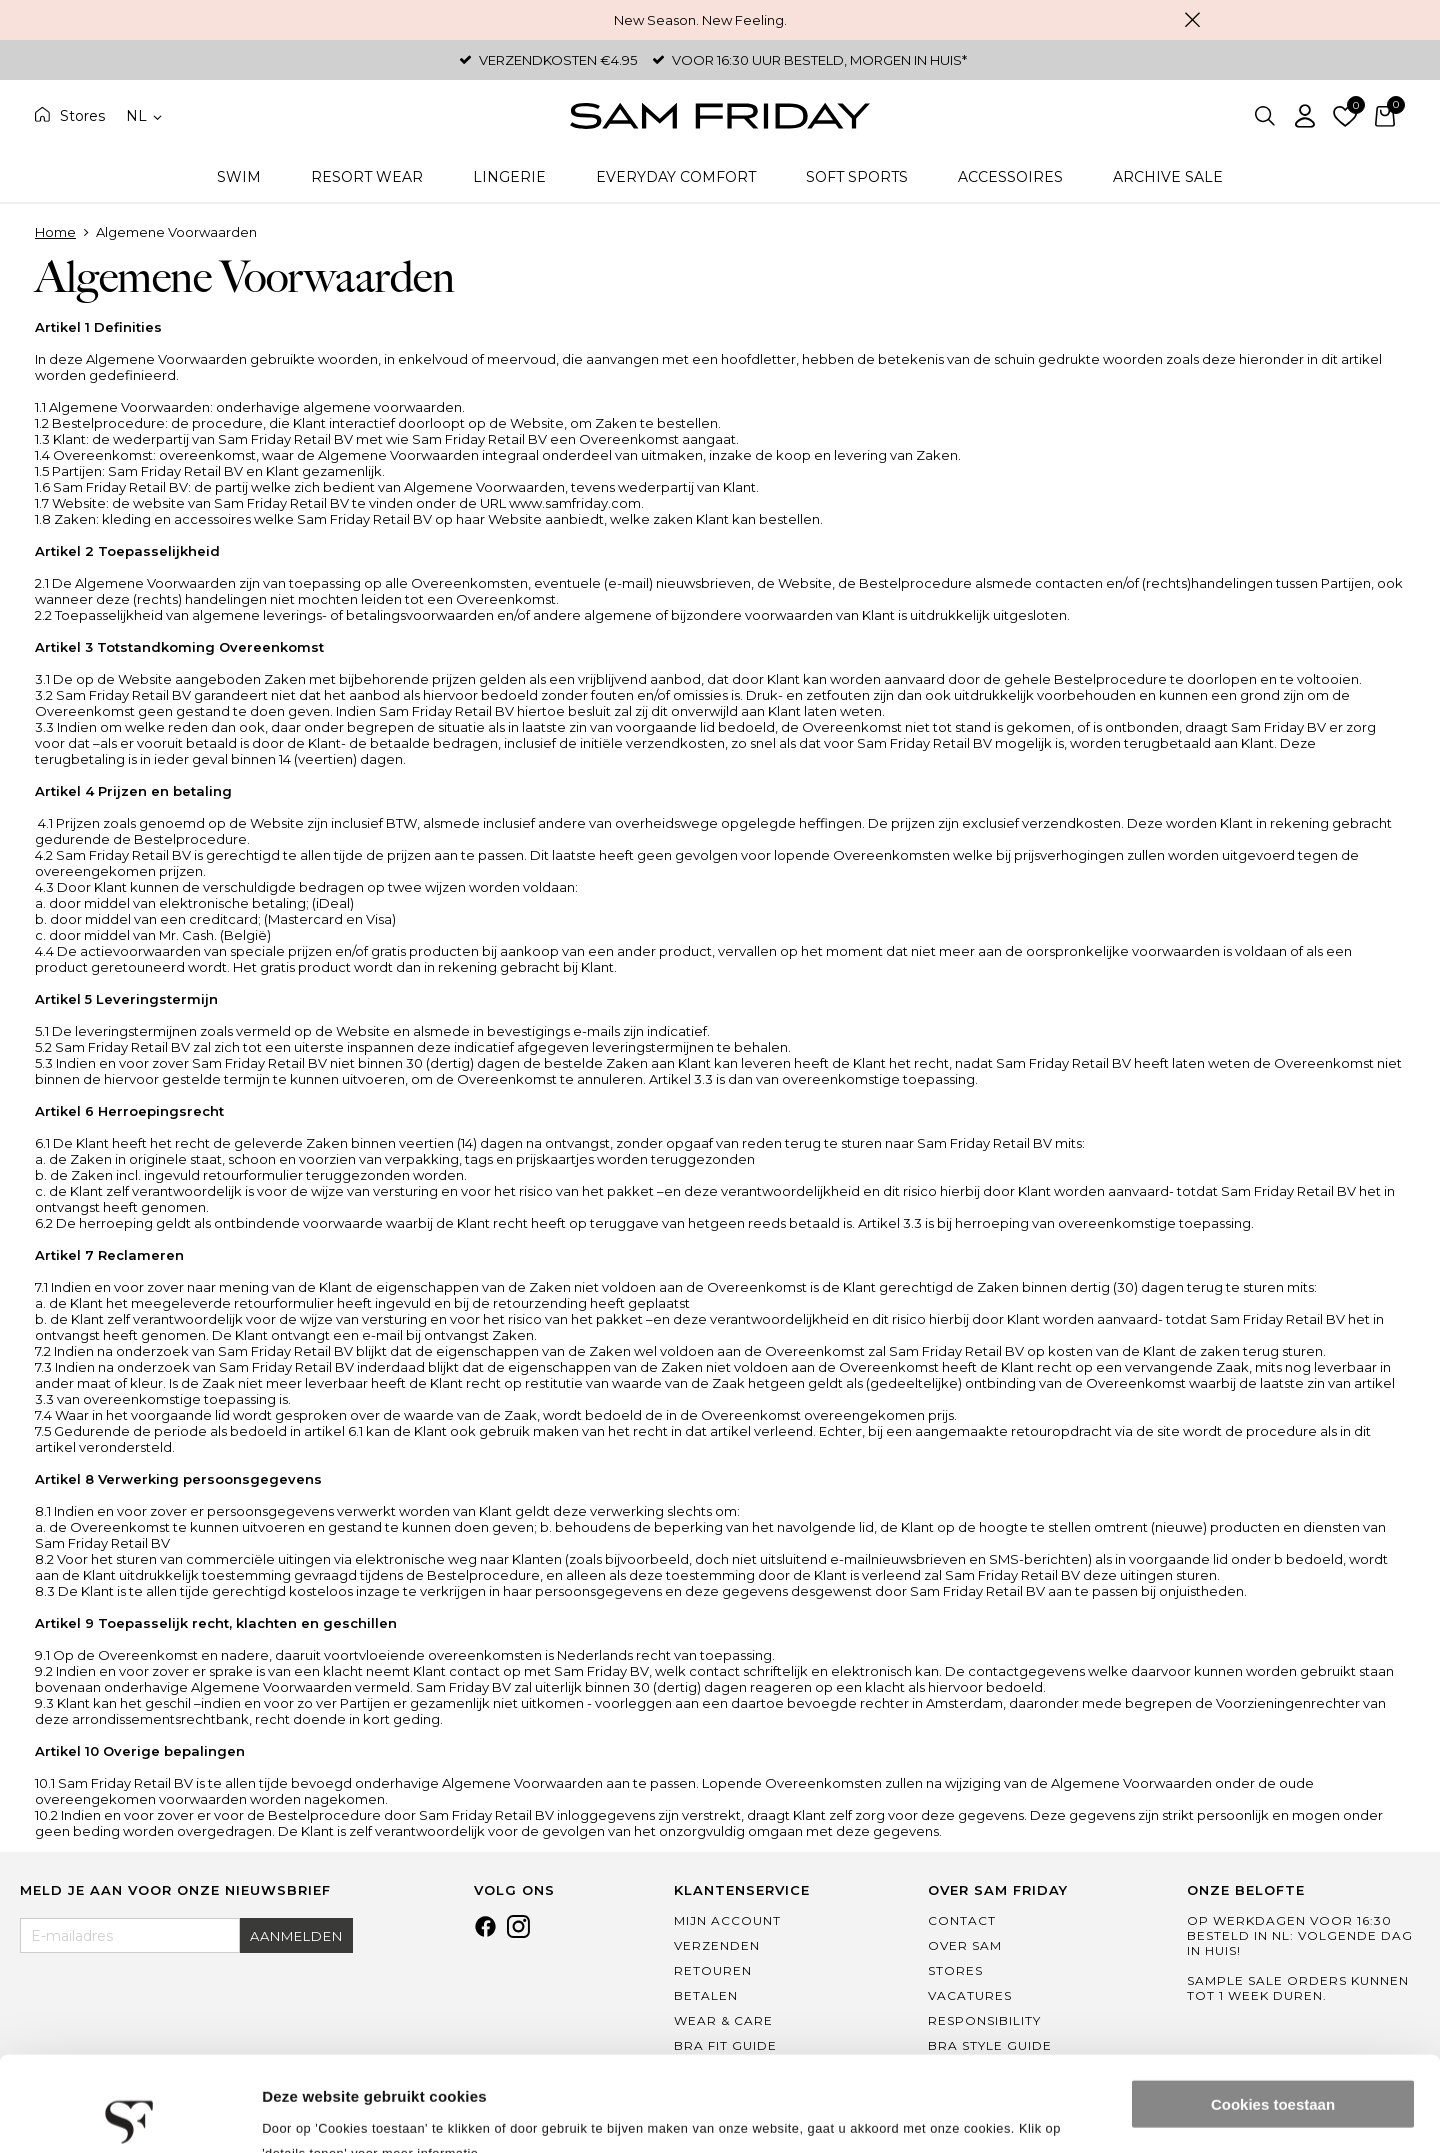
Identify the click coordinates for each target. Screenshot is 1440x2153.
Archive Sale (1168, 177)
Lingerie (509, 177)
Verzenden (717, 1945)
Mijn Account (727, 1920)
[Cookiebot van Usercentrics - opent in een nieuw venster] (129, 2114)
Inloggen (1305, 116)
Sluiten (1192, 20)
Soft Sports (857, 177)
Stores (82, 116)
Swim (239, 177)
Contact (962, 1920)
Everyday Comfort (676, 177)
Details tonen (309, 2113)
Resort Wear (367, 177)
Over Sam (965, 1945)
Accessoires (1010, 177)
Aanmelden (296, 1936)
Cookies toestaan (1273, 2009)
